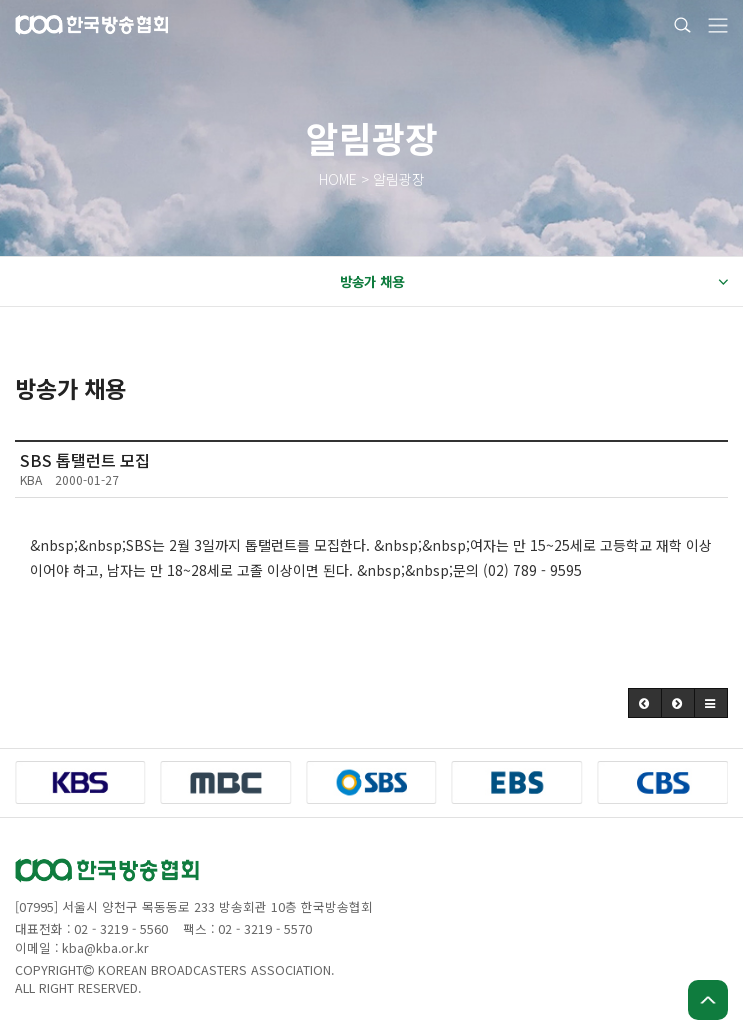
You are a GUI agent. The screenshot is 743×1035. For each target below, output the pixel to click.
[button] (645, 703)
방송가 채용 (534, 282)
